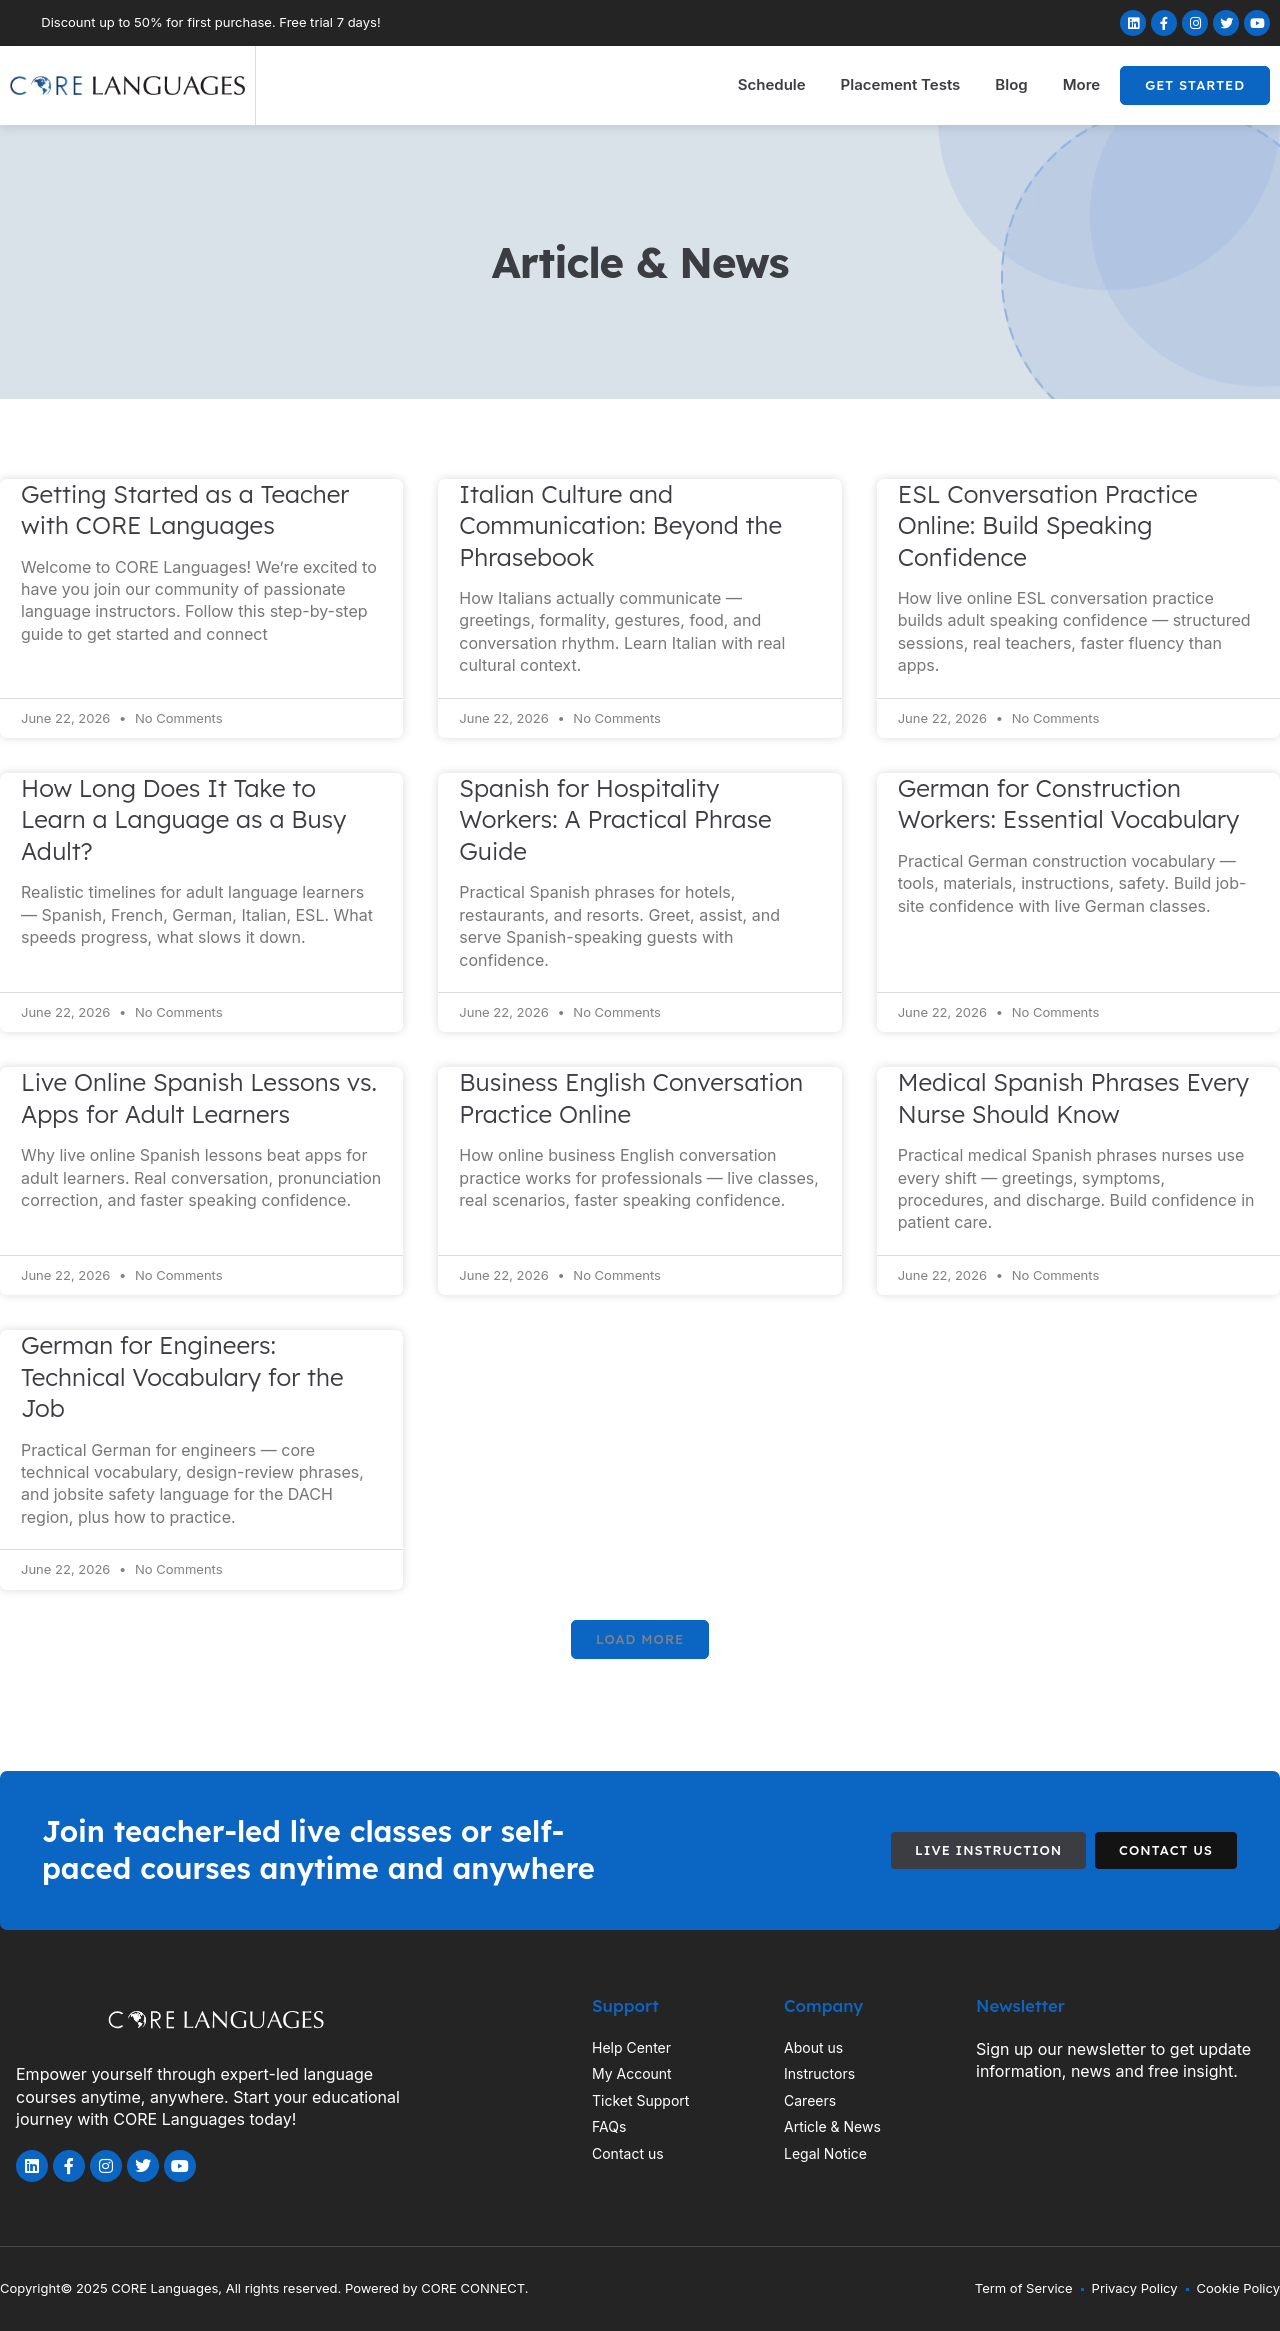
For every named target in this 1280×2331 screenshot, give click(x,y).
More (1081, 84)
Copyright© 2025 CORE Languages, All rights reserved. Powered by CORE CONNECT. (264, 2288)
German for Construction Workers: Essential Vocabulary (1069, 803)
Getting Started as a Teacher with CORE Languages (185, 509)
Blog (1011, 84)
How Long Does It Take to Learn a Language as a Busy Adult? (183, 819)
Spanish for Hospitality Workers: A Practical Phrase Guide (615, 819)
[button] (640, 1639)
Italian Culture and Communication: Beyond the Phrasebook (620, 525)
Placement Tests (901, 84)
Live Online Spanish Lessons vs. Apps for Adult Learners (199, 1097)
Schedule (772, 84)
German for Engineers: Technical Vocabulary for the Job (182, 1376)
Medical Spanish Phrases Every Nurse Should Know (1073, 1097)
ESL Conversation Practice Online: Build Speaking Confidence (1048, 525)
